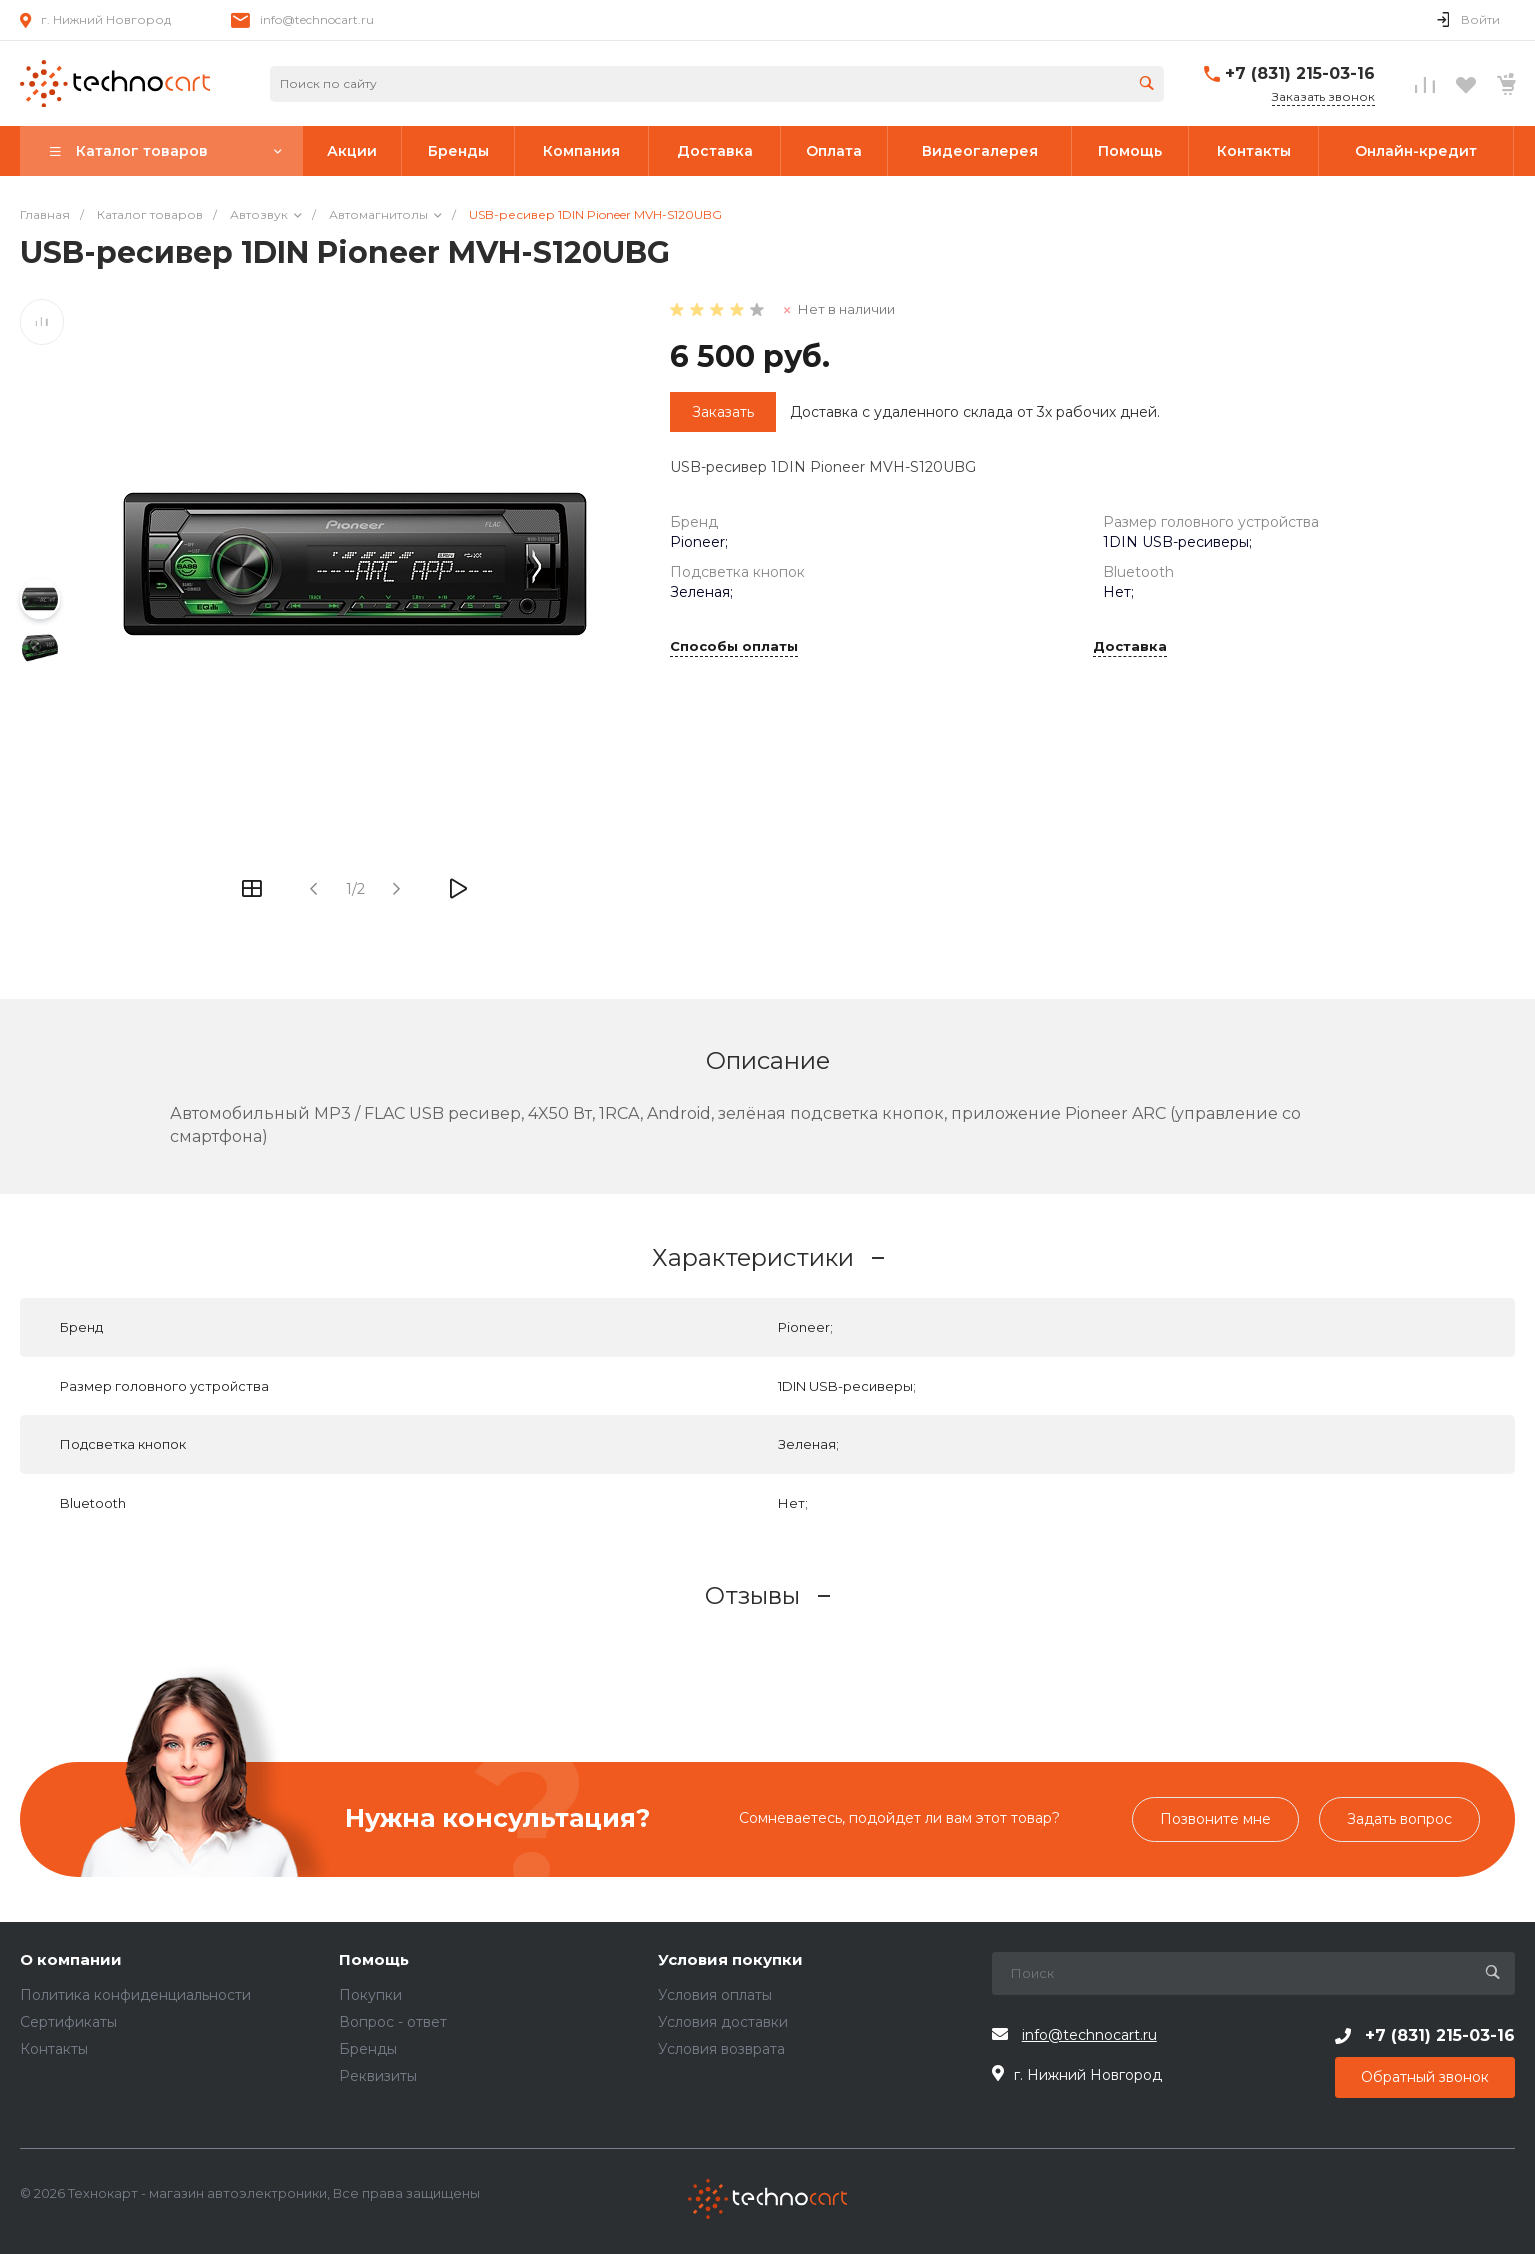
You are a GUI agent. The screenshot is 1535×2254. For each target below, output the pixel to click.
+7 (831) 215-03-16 (1300, 73)
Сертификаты (68, 2022)
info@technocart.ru (317, 19)
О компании (71, 1960)
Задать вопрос (1399, 1819)
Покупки (370, 1995)
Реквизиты (378, 2076)
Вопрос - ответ (393, 2022)
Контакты (54, 2049)
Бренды (368, 2049)
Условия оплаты (715, 1995)
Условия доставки (723, 2022)
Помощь (374, 1960)
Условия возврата (721, 2049)
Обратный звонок (1425, 2077)
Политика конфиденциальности (135, 1995)
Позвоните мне (1215, 1819)
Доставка (1130, 647)
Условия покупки (730, 1960)
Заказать (723, 412)
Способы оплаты (734, 647)
